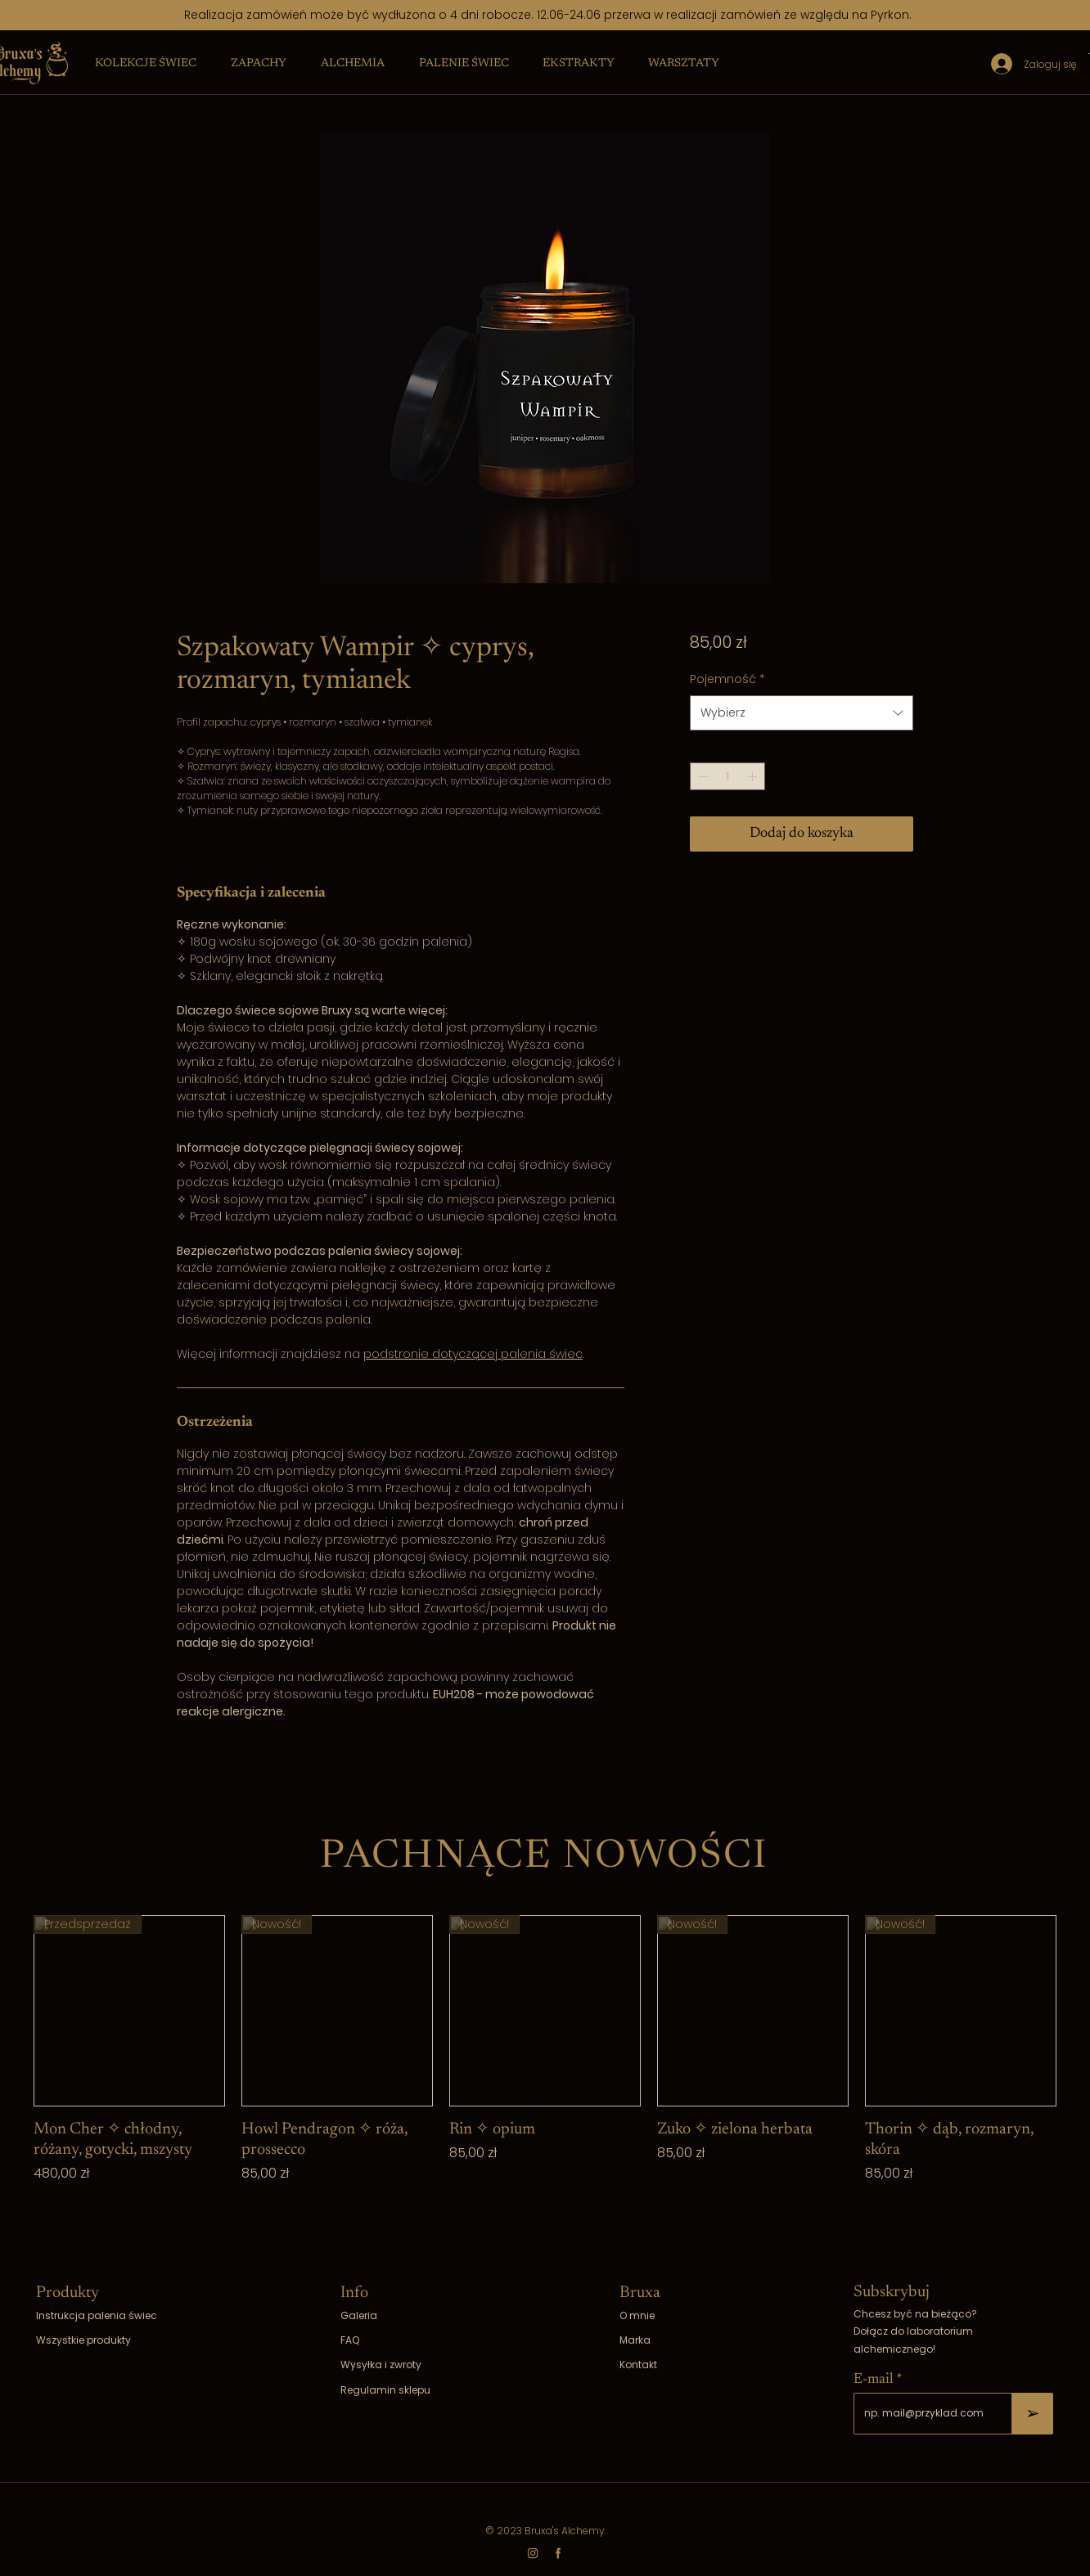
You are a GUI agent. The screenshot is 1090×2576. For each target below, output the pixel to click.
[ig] (533, 2553)
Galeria (358, 2315)
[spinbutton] (727, 776)
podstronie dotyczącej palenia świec (473, 1354)
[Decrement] (701, 776)
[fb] (558, 2553)
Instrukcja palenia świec (96, 2315)
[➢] (1032, 2413)
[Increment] (754, 776)
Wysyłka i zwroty (380, 2364)
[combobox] (801, 713)
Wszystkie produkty (83, 2340)
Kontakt (638, 2364)
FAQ (349, 2340)
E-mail (874, 2379)
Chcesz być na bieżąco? (915, 2314)
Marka (635, 2340)
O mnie (637, 2315)
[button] (146, 63)
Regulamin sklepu (385, 2390)
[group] (545, 2071)
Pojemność (727, 679)
